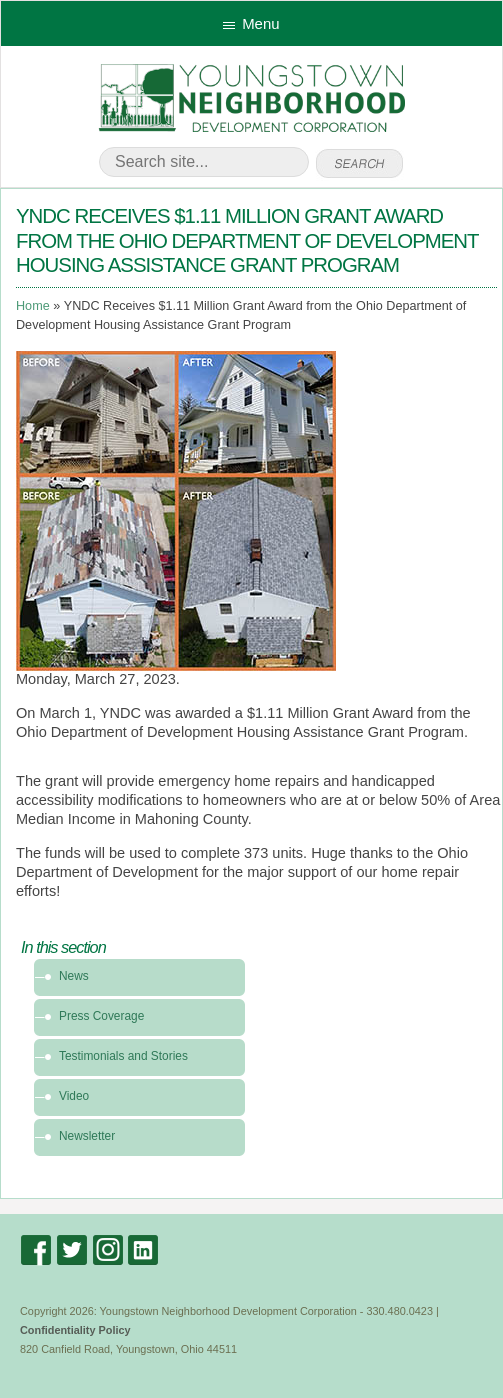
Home (33, 306)
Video (74, 1096)
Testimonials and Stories (123, 1056)
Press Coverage (101, 1016)
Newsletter (87, 1136)
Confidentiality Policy (75, 1330)
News (74, 976)
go (359, 164)
